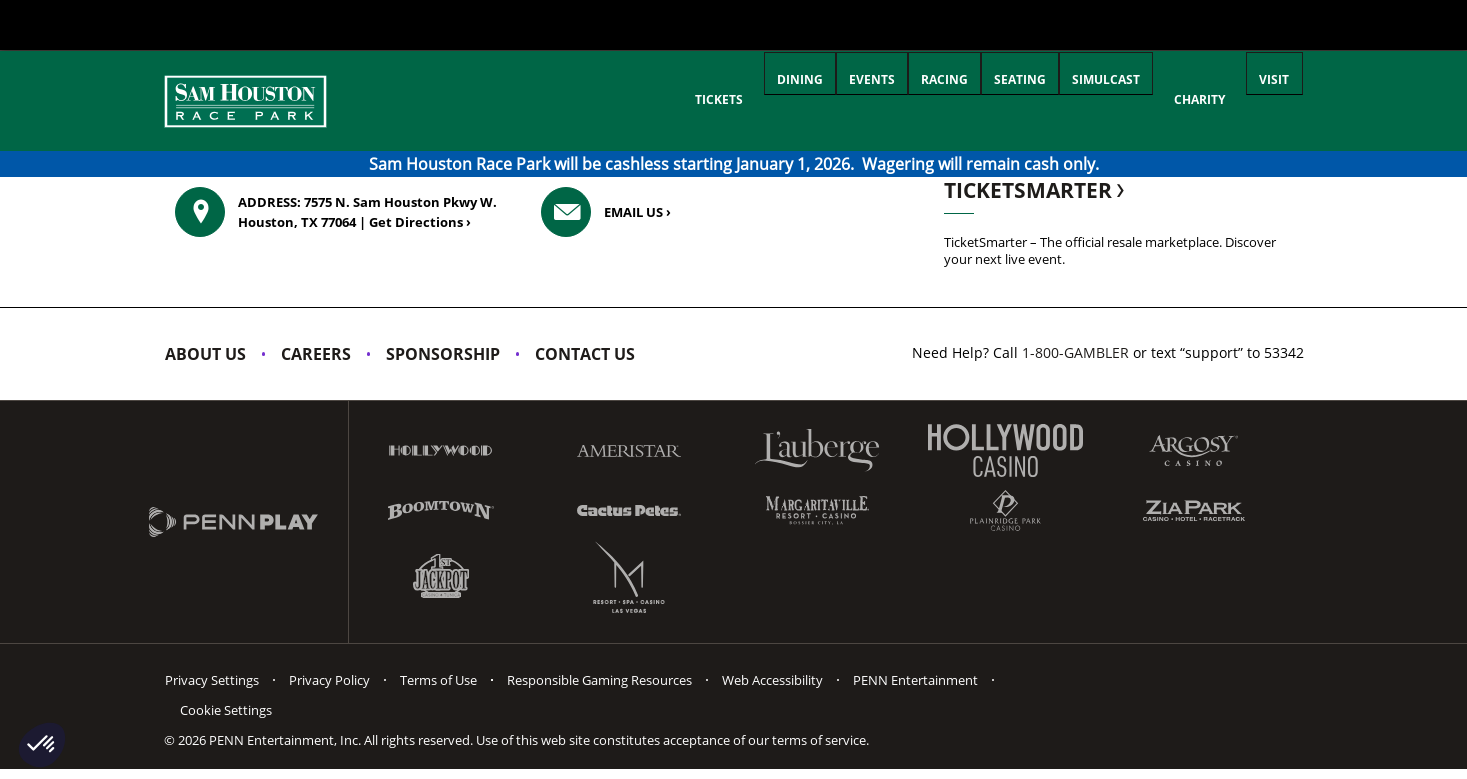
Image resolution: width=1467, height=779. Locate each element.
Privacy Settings (212, 680)
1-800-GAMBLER (1075, 352)
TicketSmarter (1036, 190)
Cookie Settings (226, 710)
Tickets (624, 99)
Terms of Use (438, 680)
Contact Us (585, 354)
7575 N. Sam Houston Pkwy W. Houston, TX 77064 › (367, 212)
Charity (1184, 99)
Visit (1267, 99)
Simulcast (1083, 99)
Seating (981, 99)
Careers (316, 354)
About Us (205, 354)
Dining (713, 99)
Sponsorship (443, 354)
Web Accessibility (772, 680)
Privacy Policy (329, 680)
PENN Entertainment (915, 680)
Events (801, 99)
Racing (889, 99)
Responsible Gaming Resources (599, 680)
